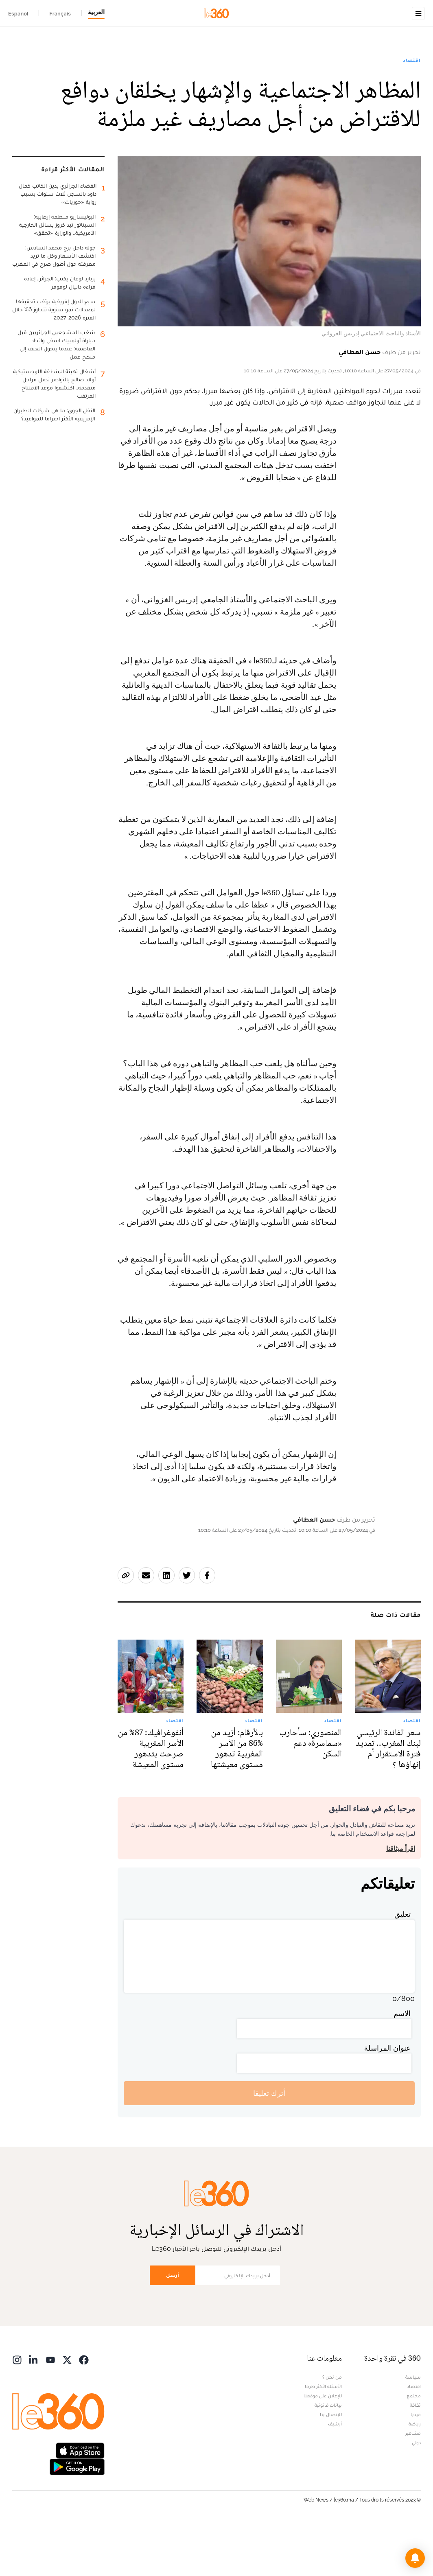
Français (60, 13)
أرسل (172, 2326)
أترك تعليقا (269, 2144)
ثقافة (415, 2456)
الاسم (402, 2064)
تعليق (402, 1965)
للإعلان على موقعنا (323, 2447)
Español (18, 13)
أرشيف (335, 2475)
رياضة (415, 2475)
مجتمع (414, 2447)
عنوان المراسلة (387, 2099)
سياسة (413, 2428)
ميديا (416, 2466)
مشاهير (413, 2484)
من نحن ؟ (332, 2428)
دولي (416, 2494)
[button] (415, 2558)
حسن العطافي (360, 403)
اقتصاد (412, 111)
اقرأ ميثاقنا (400, 1900)
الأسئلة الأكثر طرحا (323, 2437)
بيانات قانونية (328, 2456)
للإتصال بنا (331, 2466)
